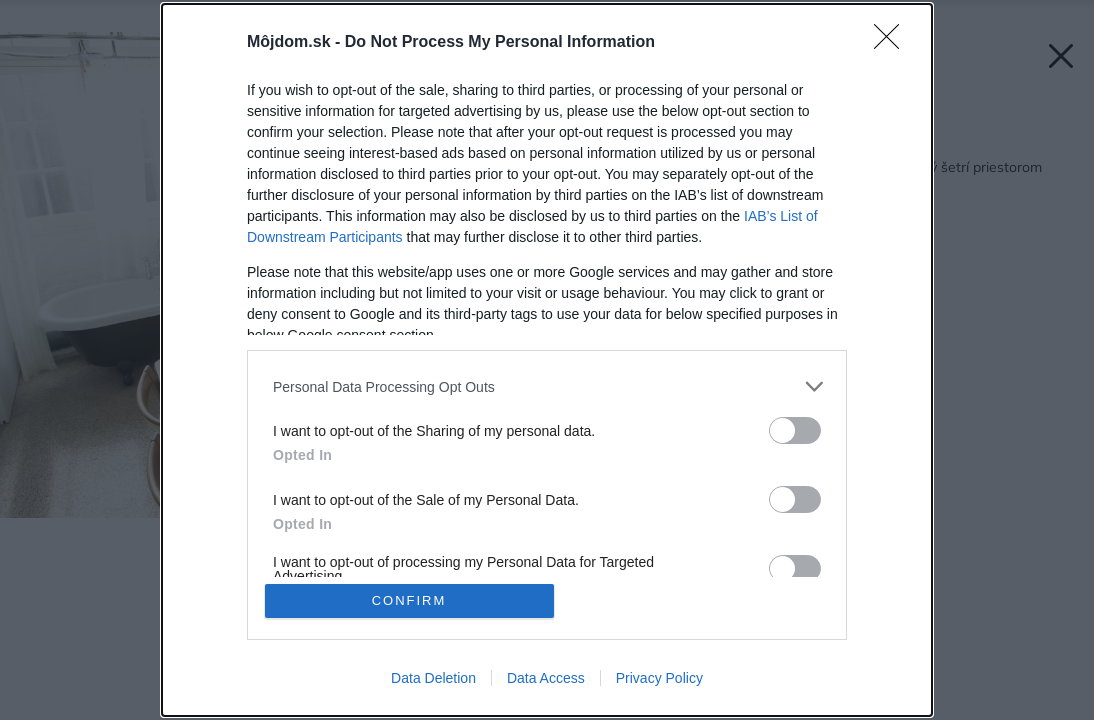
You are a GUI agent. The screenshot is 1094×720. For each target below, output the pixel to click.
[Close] (893, 43)
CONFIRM (409, 600)
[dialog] (547, 360)
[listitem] (547, 386)
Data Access (546, 678)
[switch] (795, 430)
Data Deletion (433, 678)
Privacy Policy (659, 678)
